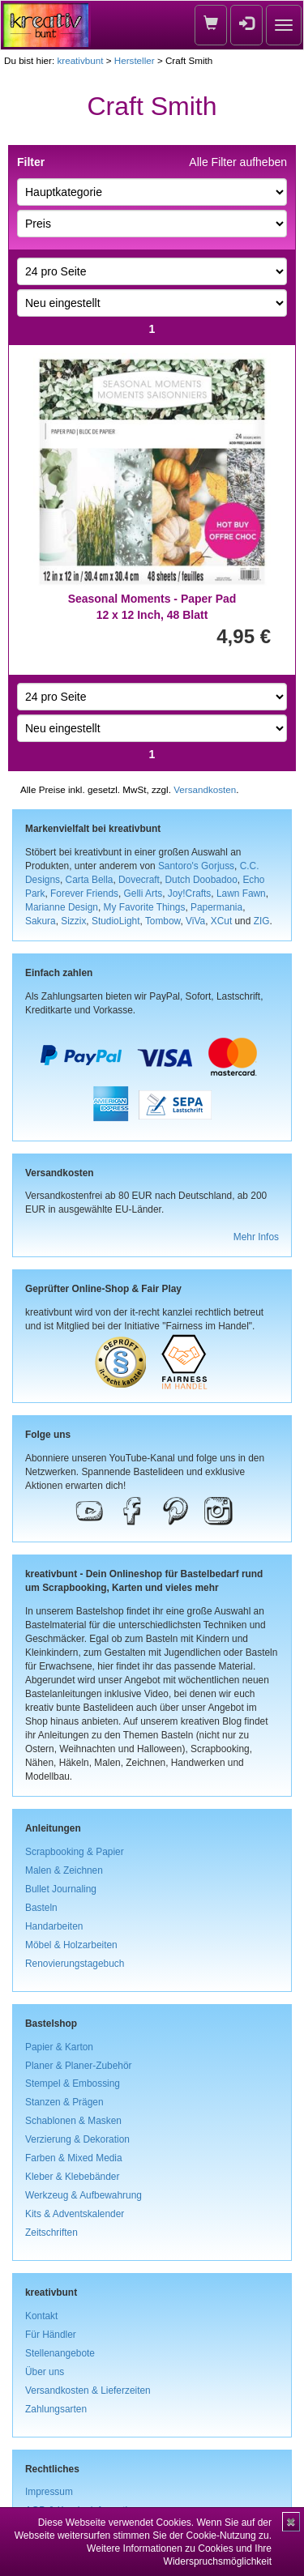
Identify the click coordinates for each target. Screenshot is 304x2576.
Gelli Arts (143, 893)
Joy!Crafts (190, 893)
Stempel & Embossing (72, 2083)
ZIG (262, 921)
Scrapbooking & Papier (74, 1851)
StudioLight (116, 921)
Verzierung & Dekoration (77, 2139)
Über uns (44, 2372)
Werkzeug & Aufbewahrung (83, 2195)
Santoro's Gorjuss (196, 866)
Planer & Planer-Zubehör (78, 2065)
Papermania (216, 907)
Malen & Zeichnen (64, 1870)
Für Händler (50, 2334)
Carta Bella (89, 879)
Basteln (41, 1907)
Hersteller (134, 60)
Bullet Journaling (60, 1889)
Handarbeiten (54, 1926)
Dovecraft (139, 879)
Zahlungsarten (56, 2409)
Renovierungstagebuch (74, 1963)
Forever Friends (84, 893)
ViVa (195, 921)
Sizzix (73, 921)
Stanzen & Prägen (64, 2102)
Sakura (40, 921)
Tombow (163, 921)
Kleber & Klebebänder (72, 2176)
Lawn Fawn (241, 893)
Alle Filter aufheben (238, 162)
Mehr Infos (256, 1237)
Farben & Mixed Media (73, 2158)
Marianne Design (61, 907)
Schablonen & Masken (73, 2120)
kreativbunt (80, 60)
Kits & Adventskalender (74, 2214)
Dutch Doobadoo (201, 879)
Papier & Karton (59, 2047)
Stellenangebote (60, 2353)
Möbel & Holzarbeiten (71, 1945)
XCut (221, 921)
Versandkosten (204, 789)
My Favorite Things (145, 907)
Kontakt (41, 2316)
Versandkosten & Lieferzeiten (88, 2390)
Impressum (49, 2491)
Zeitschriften (51, 2232)
